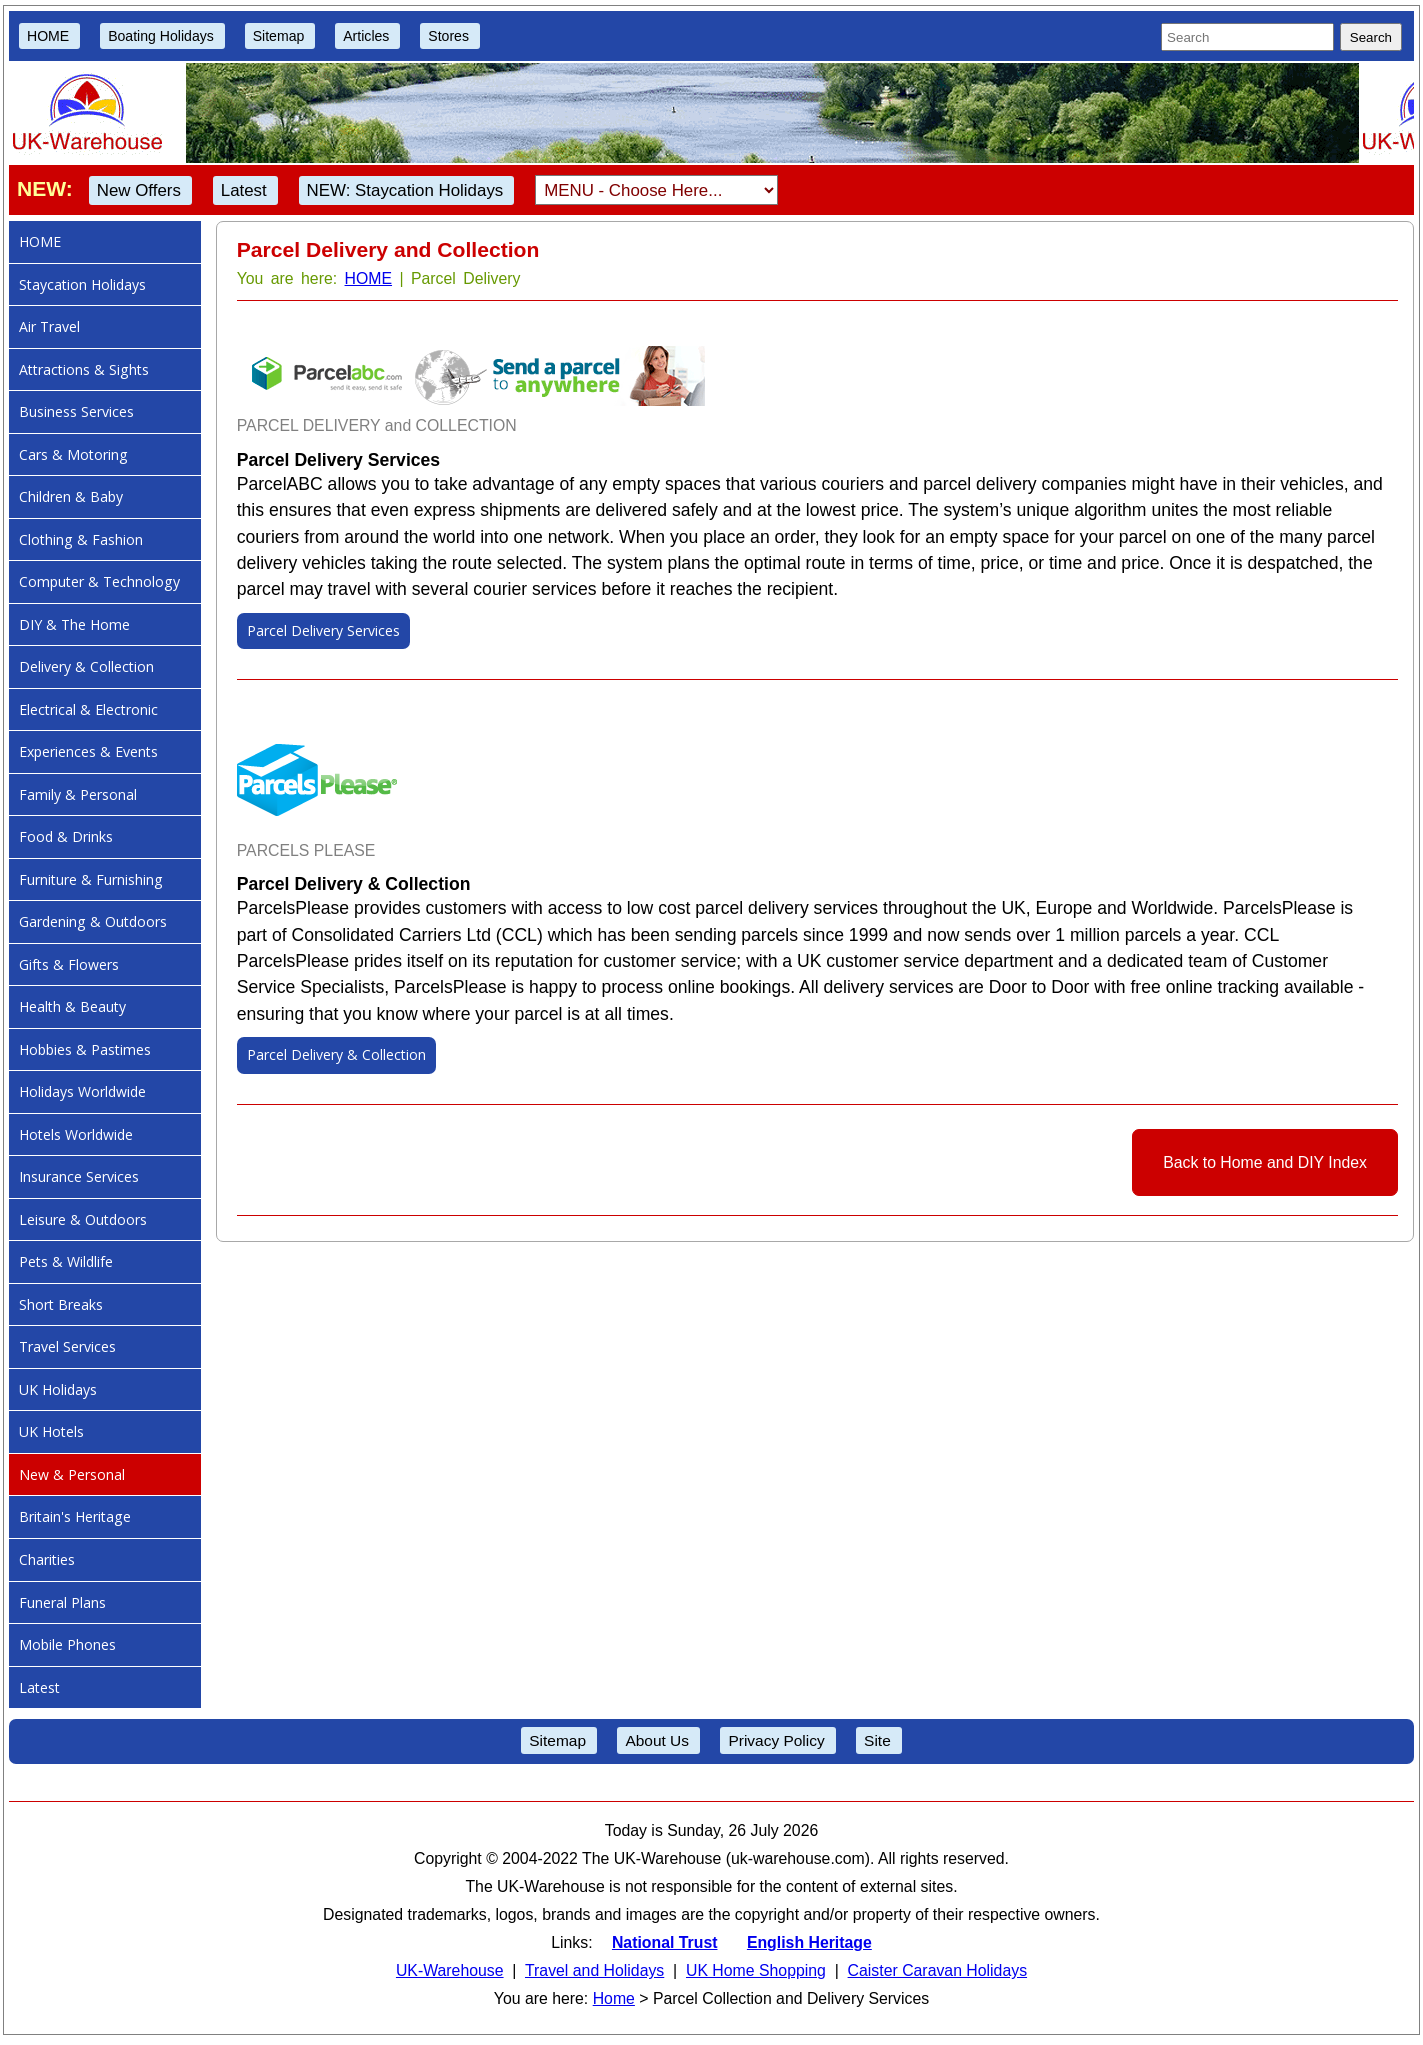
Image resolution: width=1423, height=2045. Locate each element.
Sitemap (279, 36)
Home (614, 1998)
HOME (48, 36)
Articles (366, 36)
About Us (657, 1740)
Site (877, 1740)
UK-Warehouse (450, 1970)
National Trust (665, 1942)
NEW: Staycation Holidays (405, 190)
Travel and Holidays (594, 1970)
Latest (244, 190)
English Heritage (809, 1942)
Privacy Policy (776, 1740)
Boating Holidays (161, 36)
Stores (448, 36)
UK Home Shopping (756, 1970)
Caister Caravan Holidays (937, 1970)
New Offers (139, 190)
